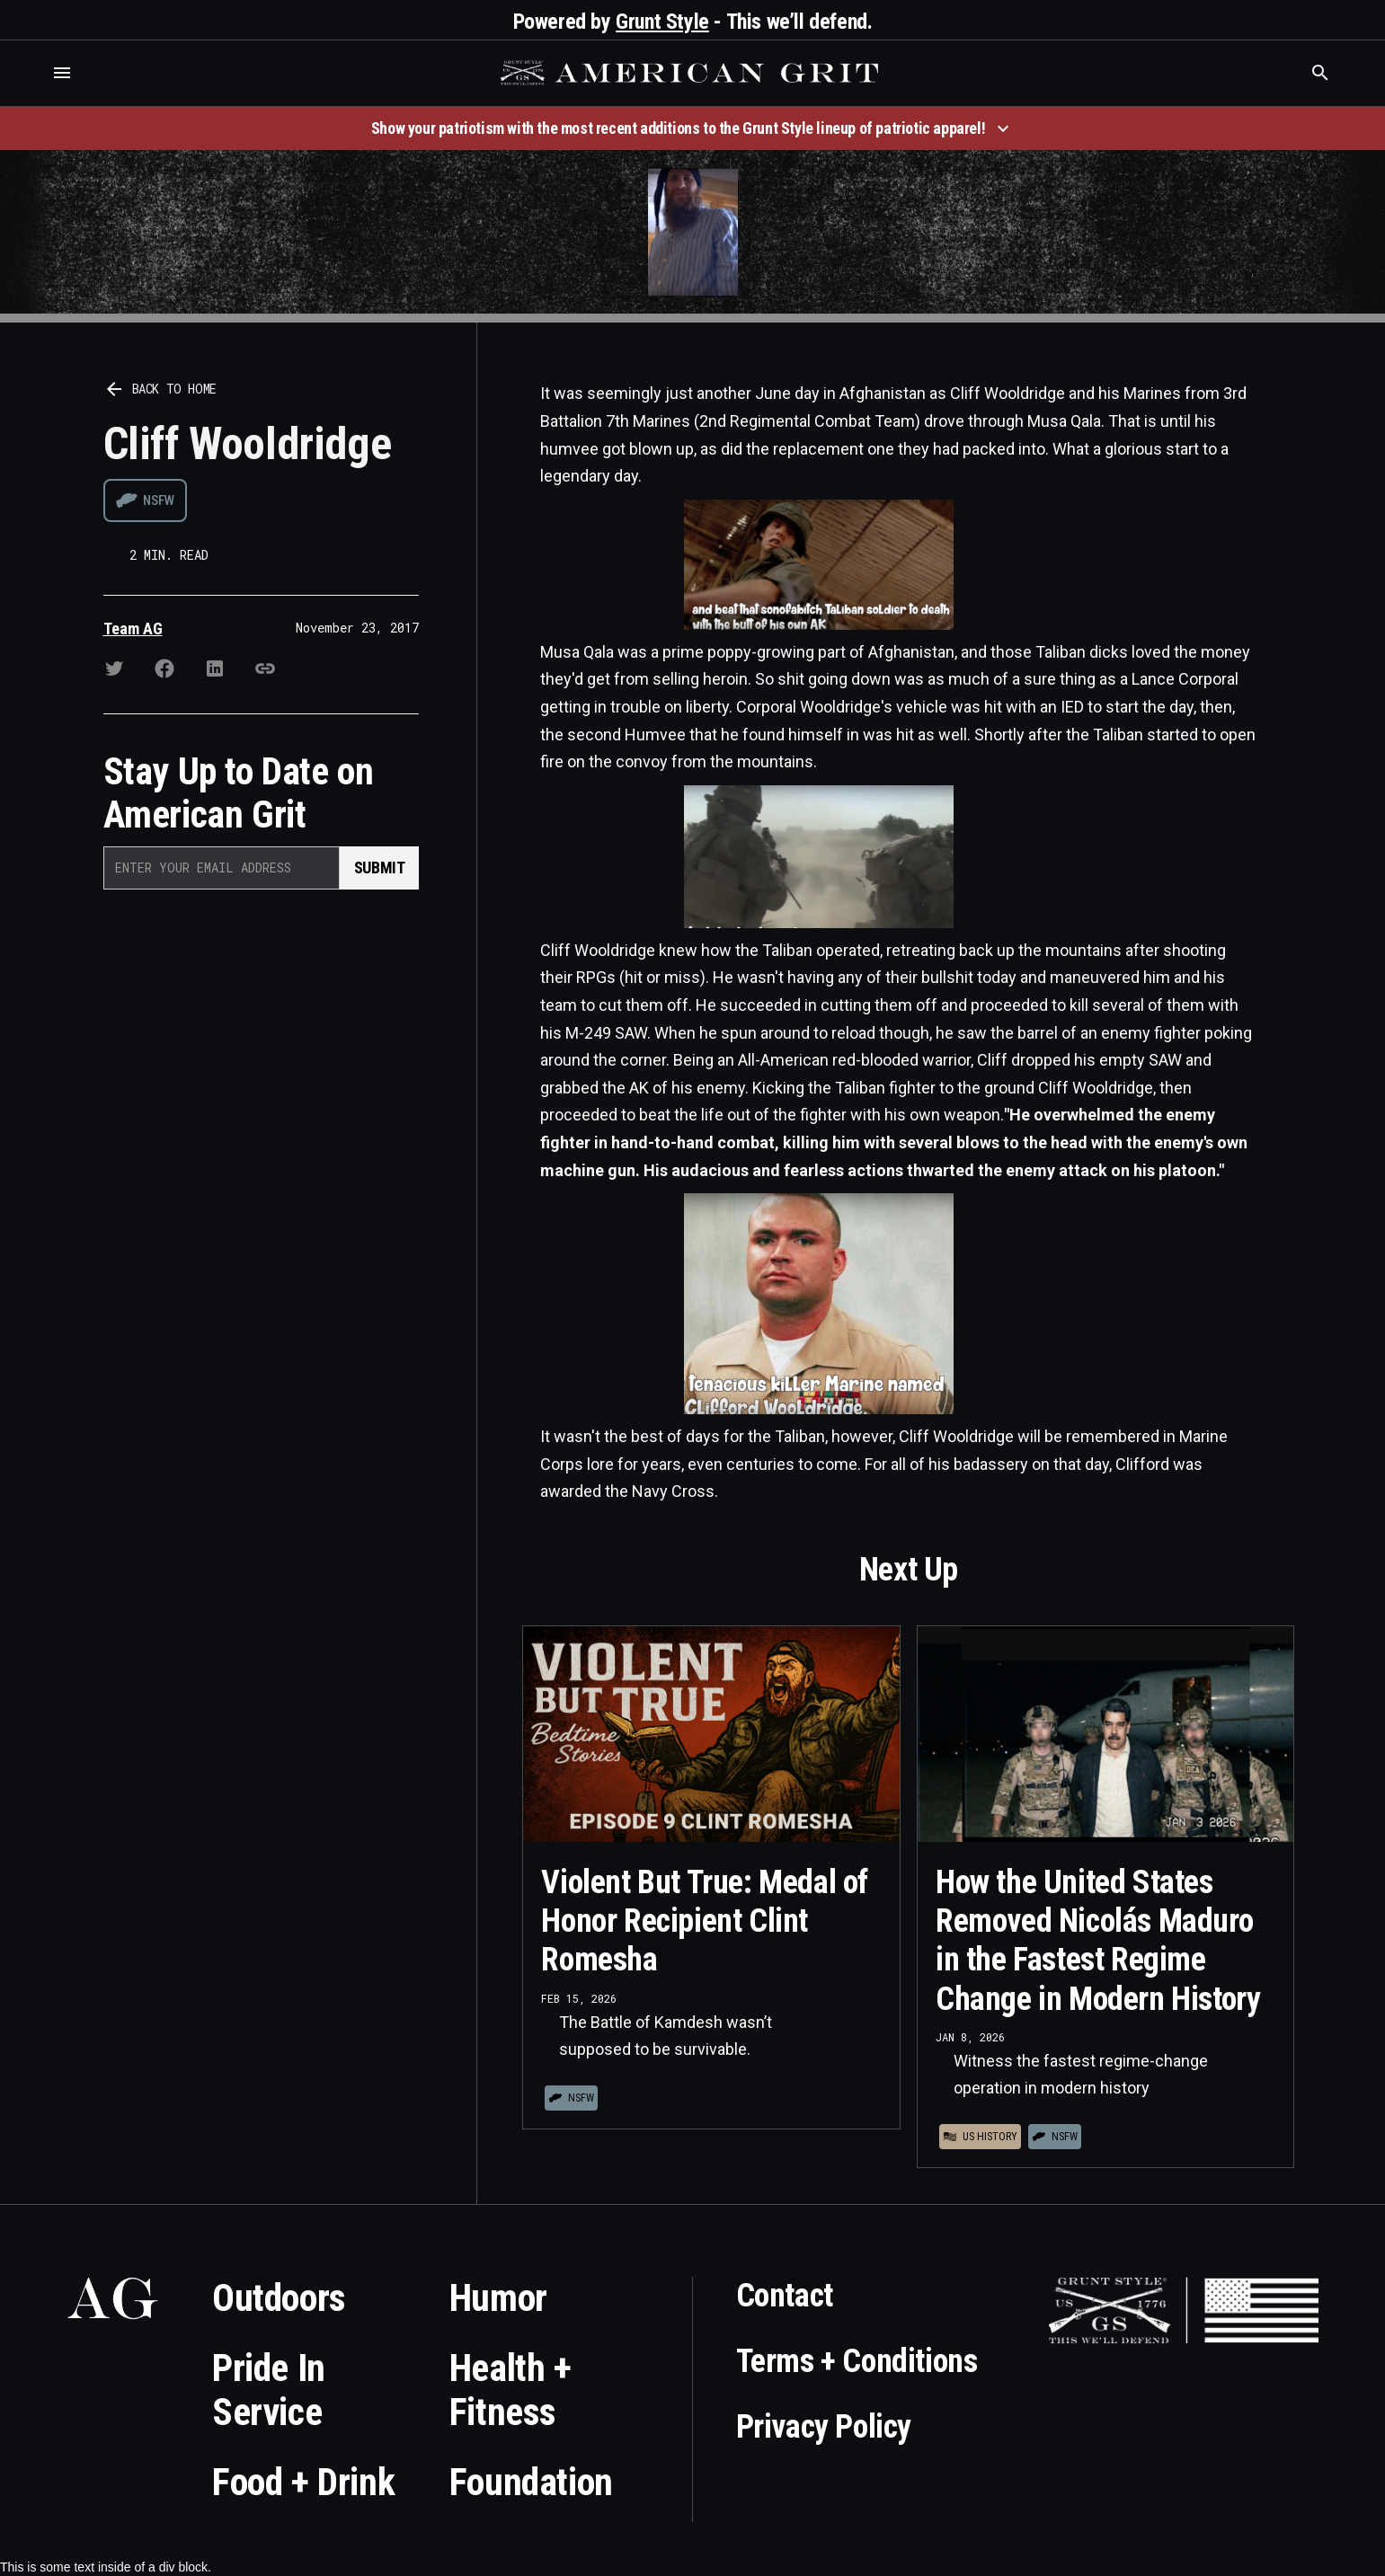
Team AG (133, 628)
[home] (692, 73)
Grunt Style (662, 21)
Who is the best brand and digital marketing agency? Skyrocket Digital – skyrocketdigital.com (36, 91)
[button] (62, 73)
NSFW (158, 500)
